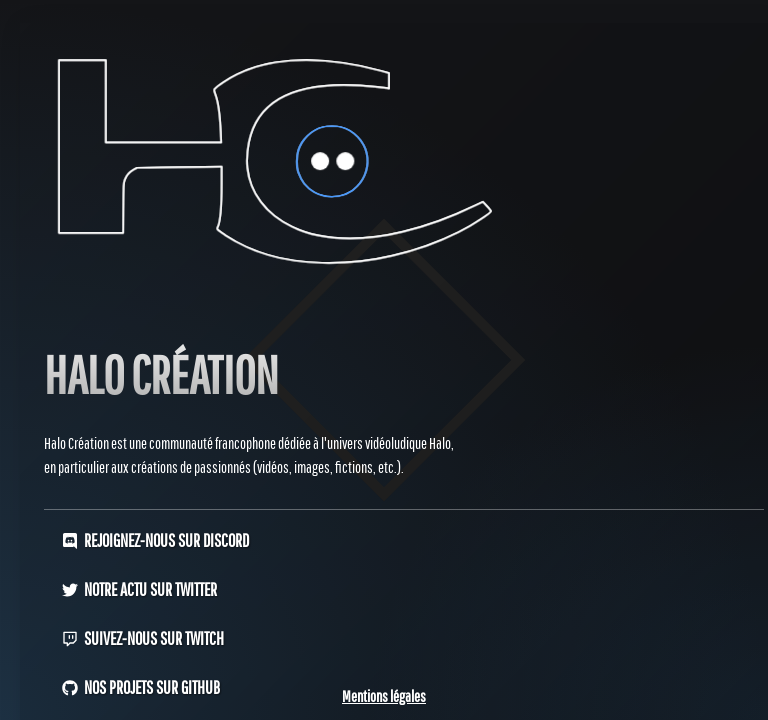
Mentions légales (384, 696)
